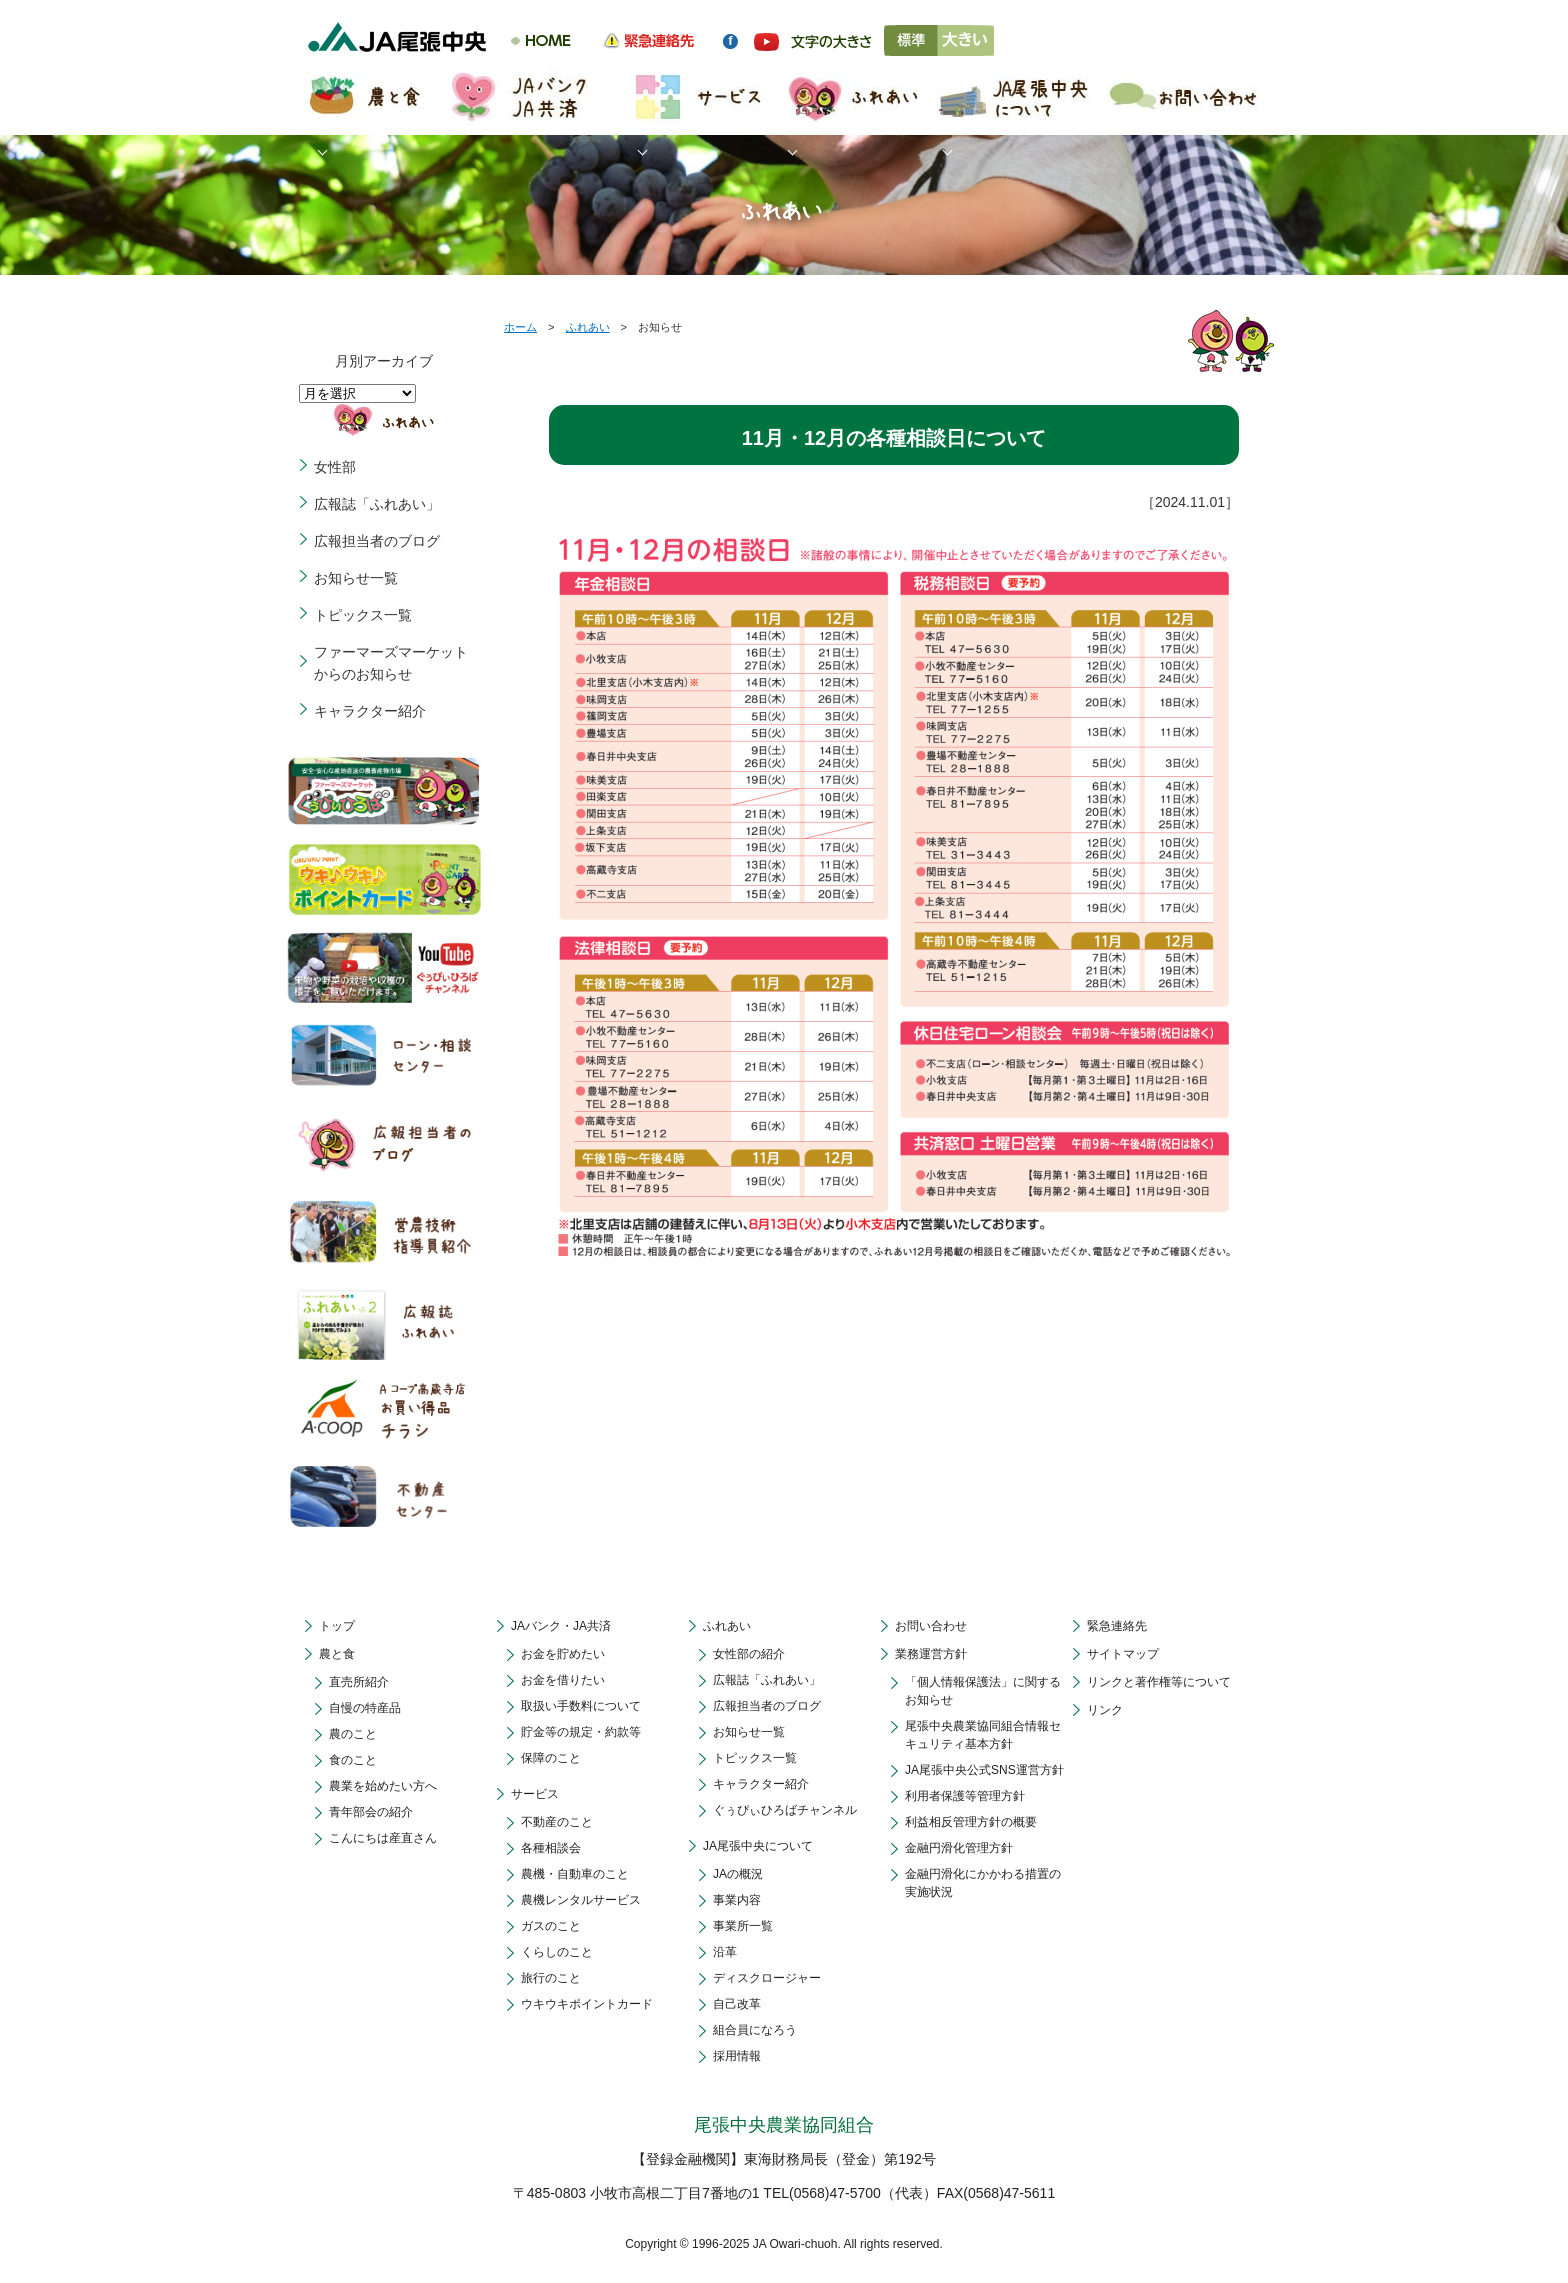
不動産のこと (557, 1822)
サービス (535, 1794)
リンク (1105, 1710)
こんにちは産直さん (383, 1838)
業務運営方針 (931, 1654)
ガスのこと (551, 1926)
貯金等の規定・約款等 (581, 1732)
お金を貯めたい (563, 1654)
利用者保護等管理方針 (965, 1796)
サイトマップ (1123, 1654)
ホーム (520, 327)
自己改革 (737, 2004)
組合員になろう (755, 2030)
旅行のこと (551, 1978)
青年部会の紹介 (371, 1812)
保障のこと (551, 1758)
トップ (337, 1626)
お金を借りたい (563, 1680)
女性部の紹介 (749, 1654)
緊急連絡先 (1117, 1626)
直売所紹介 (359, 1682)
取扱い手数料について (581, 1706)
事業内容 (737, 1900)
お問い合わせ (931, 1626)
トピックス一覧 (363, 615)
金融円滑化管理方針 (959, 1848)
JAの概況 (738, 1874)
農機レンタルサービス (581, 1900)
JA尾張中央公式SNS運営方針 (984, 1770)
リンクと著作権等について (1159, 1682)
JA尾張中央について (758, 1846)
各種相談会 (551, 1848)
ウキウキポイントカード (587, 2004)
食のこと (353, 1760)
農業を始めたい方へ (383, 1786)
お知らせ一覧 (356, 578)
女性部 (335, 467)
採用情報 (737, 2056)
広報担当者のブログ (377, 541)
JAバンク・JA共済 (561, 1626)
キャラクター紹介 (370, 711)
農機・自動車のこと (575, 1874)
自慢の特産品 (365, 1708)
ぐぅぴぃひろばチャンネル (785, 1810)
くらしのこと (557, 1952)
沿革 (725, 1952)
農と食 (337, 1654)
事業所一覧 (743, 1926)
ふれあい (588, 327)
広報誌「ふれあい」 (377, 504)
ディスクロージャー (767, 1978)
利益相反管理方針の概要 (971, 1822)
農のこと (353, 1734)
